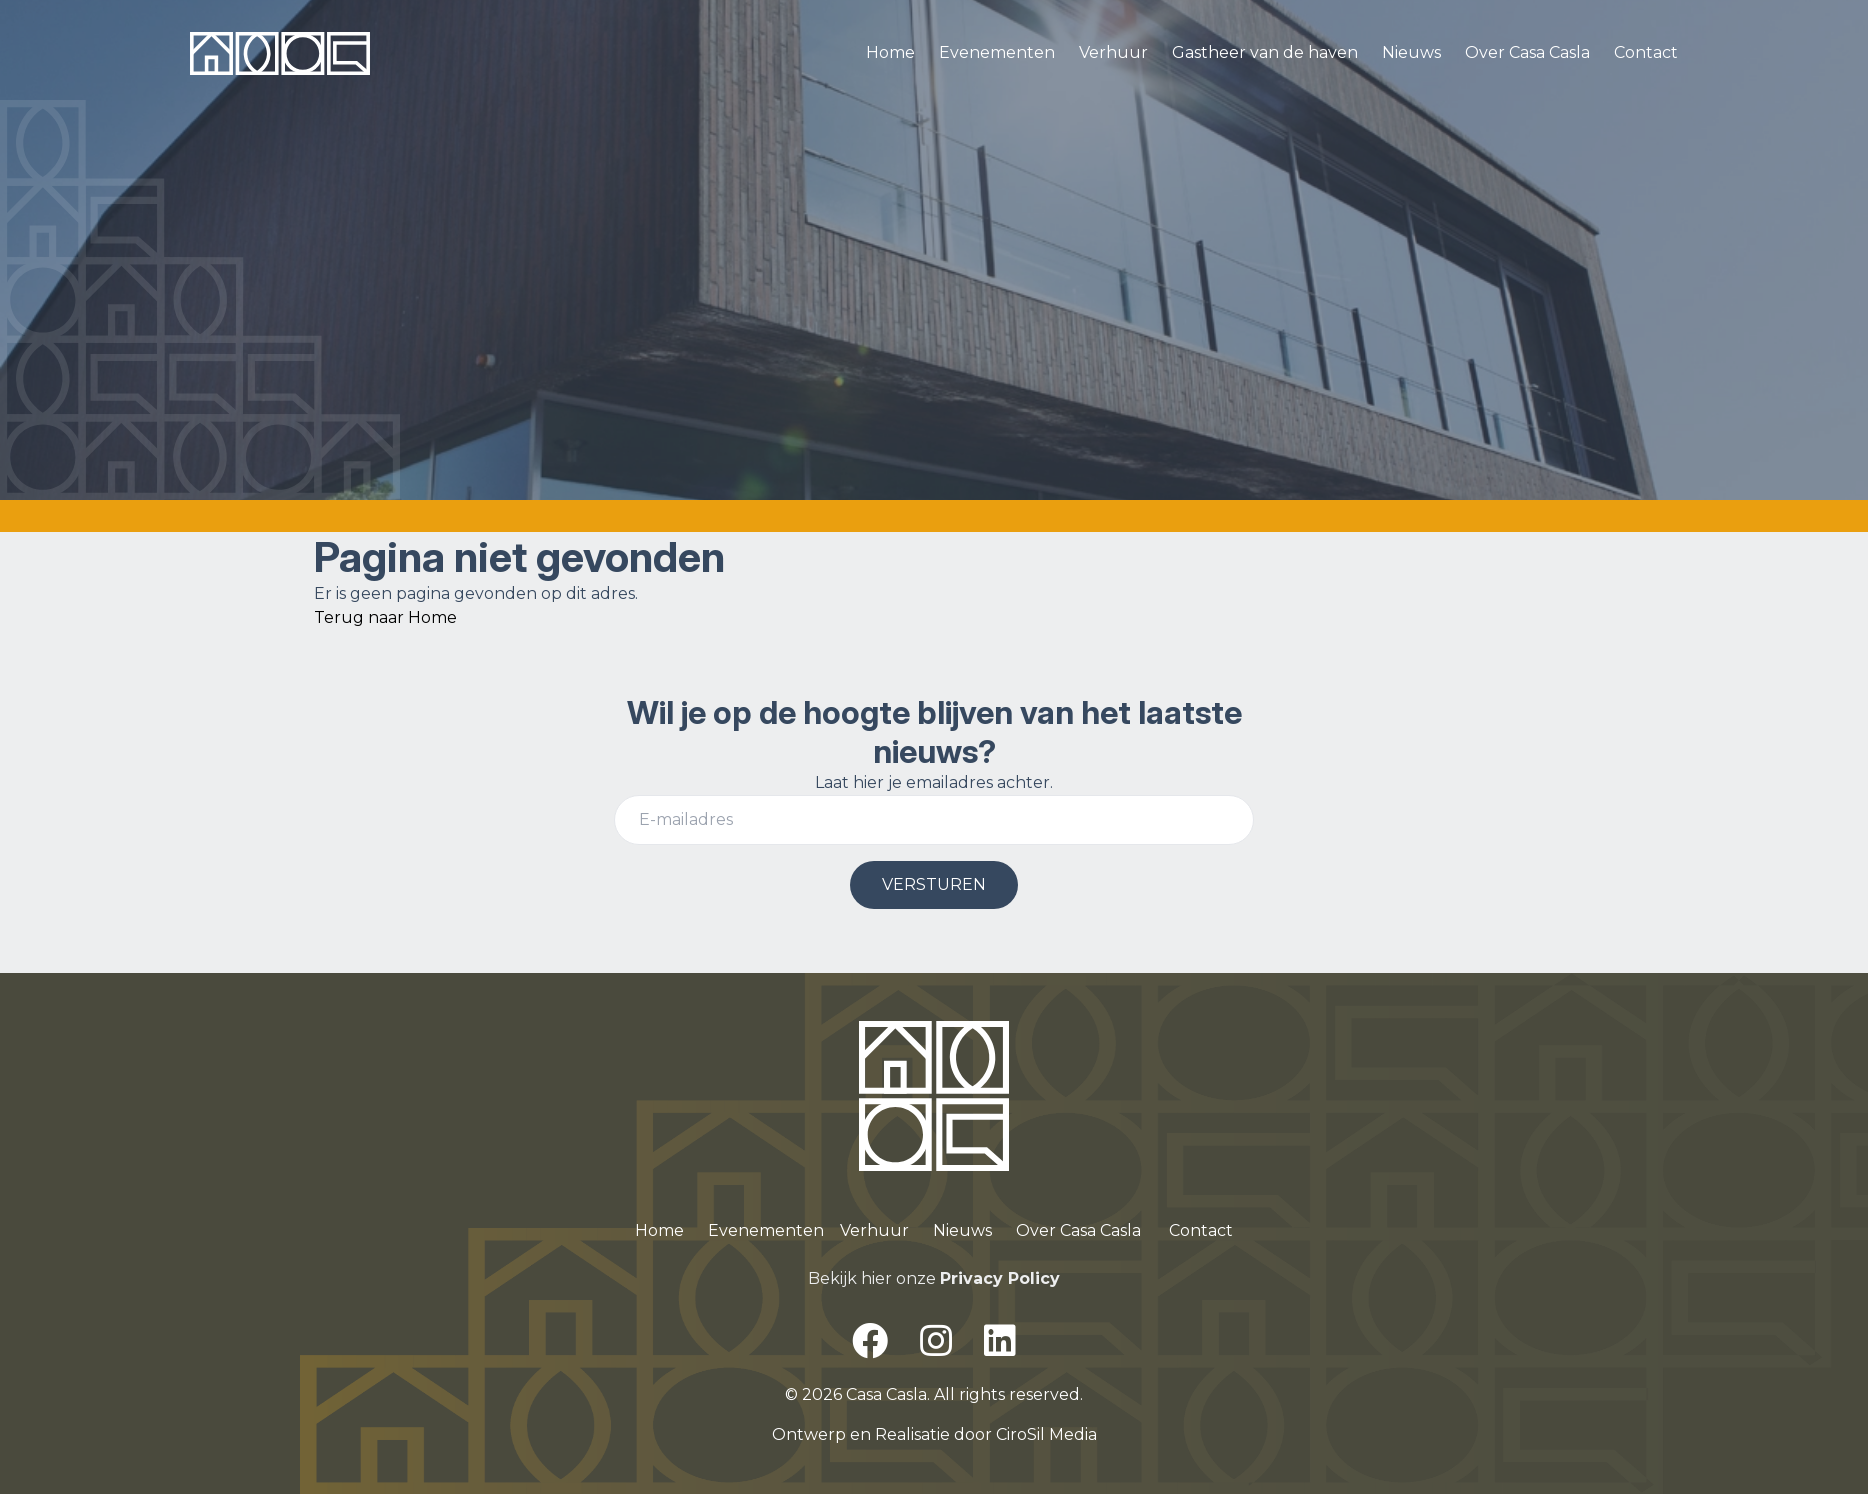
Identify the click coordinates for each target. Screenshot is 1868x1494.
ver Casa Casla (1085, 1230)
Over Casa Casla (1527, 52)
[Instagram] (936, 1341)
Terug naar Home (385, 617)
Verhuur (1113, 52)
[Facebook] (870, 1341)
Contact (1646, 52)
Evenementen (997, 52)
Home (890, 52)
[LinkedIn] (1000, 1341)
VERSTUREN (934, 884)
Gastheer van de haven (1265, 52)
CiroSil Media (1046, 1434)
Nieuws (1411, 52)
